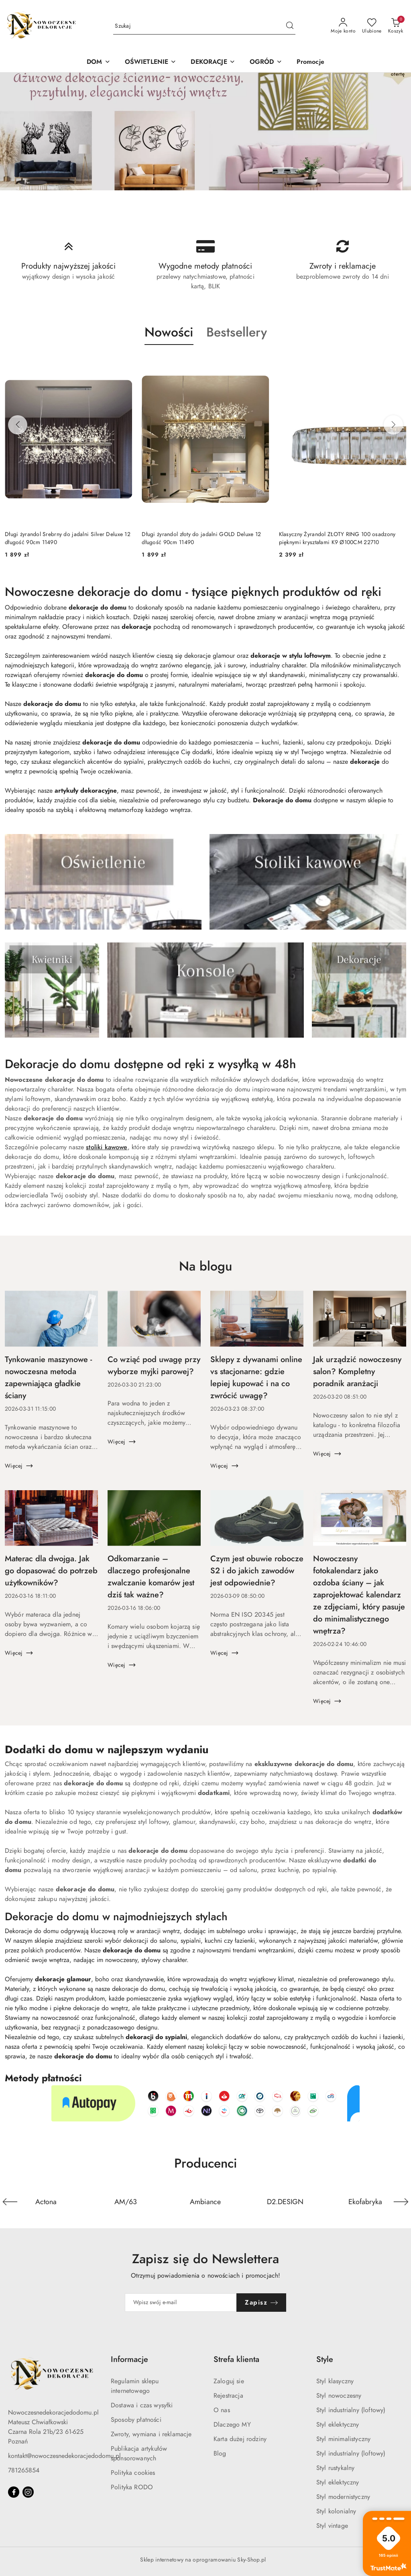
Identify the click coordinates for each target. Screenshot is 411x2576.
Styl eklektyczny (337, 2424)
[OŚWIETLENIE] (151, 62)
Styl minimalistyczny (343, 2439)
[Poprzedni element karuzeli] (10, 2202)
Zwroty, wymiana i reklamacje (151, 2434)
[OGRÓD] (265, 62)
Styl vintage (332, 2525)
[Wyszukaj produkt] (204, 26)
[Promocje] (310, 62)
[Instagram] (28, 2492)
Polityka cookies (133, 2472)
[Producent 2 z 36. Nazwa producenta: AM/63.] (126, 2202)
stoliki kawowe (106, 1147)
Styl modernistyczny (343, 2496)
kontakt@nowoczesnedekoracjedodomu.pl (64, 2456)
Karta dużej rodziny (240, 2439)
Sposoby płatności (136, 2419)
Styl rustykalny (335, 2468)
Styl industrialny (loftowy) (350, 2410)
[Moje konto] (343, 26)
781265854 (23, 2470)
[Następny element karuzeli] (401, 2202)
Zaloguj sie (229, 2381)
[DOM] (98, 62)
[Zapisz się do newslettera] (181, 2302)
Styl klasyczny (335, 2381)
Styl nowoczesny (338, 2395)
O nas (222, 2410)
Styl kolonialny (336, 2511)
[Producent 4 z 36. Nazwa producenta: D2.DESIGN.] (285, 2202)
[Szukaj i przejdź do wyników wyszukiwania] (289, 26)
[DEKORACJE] (212, 62)
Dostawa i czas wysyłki (142, 2405)
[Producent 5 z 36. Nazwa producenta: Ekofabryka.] (365, 2202)
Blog (220, 2453)
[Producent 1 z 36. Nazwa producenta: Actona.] (46, 2202)
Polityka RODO (132, 2487)
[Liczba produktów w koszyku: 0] (395, 26)
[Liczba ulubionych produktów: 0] (372, 26)
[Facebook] (13, 2492)
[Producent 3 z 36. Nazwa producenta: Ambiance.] (206, 2202)
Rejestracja (228, 2395)
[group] (205, 131)
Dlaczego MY (232, 2424)
